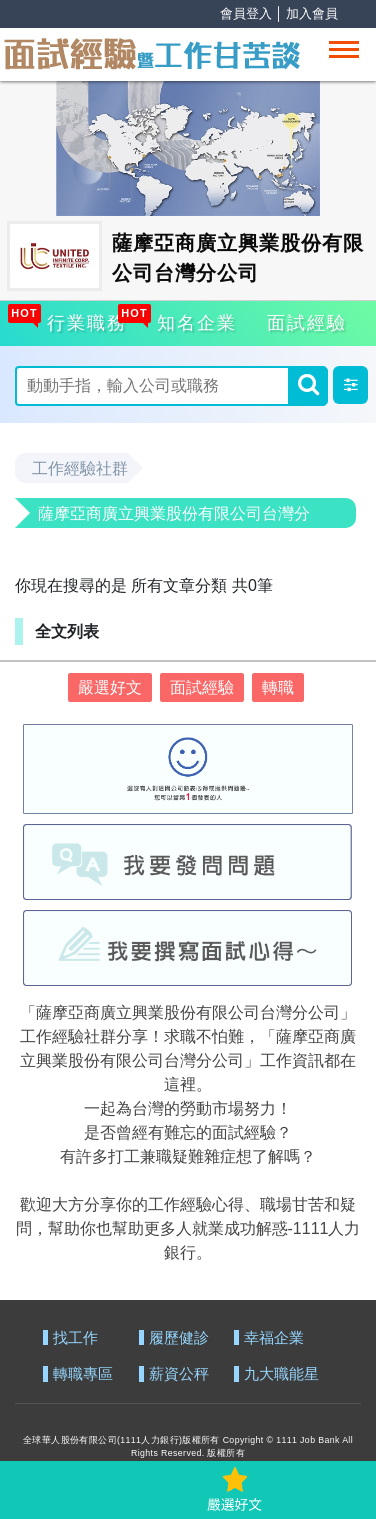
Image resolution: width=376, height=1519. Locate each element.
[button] (350, 385)
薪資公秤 (179, 1374)
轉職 (278, 687)
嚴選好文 (110, 687)
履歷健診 (179, 1338)
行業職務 (84, 319)
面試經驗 (306, 323)
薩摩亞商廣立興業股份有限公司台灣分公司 (174, 516)
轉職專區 (83, 1374)
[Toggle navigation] (344, 49)
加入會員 (312, 13)
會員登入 (246, 13)
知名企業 (194, 319)
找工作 (75, 1338)
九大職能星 (281, 1374)
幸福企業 (274, 1338)
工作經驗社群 (80, 468)
